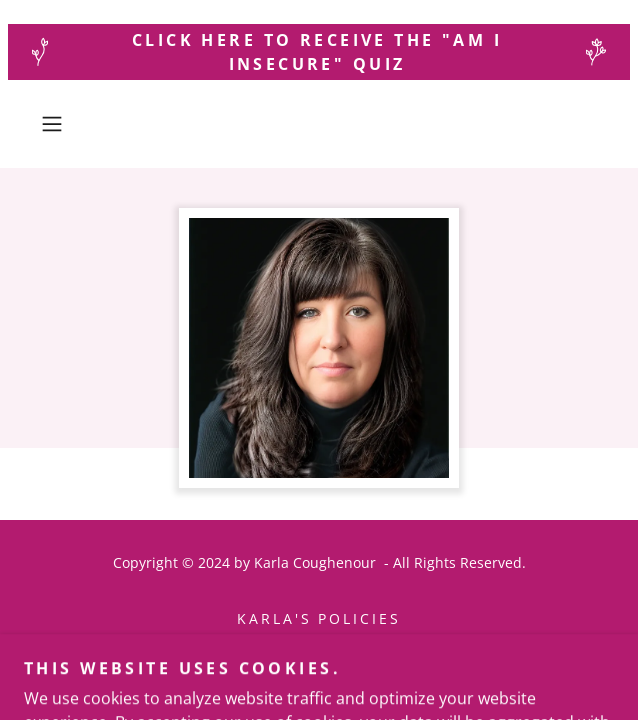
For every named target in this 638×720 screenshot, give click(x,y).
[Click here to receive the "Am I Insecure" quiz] (319, 52)
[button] (75, 124)
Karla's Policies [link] (319, 618)
